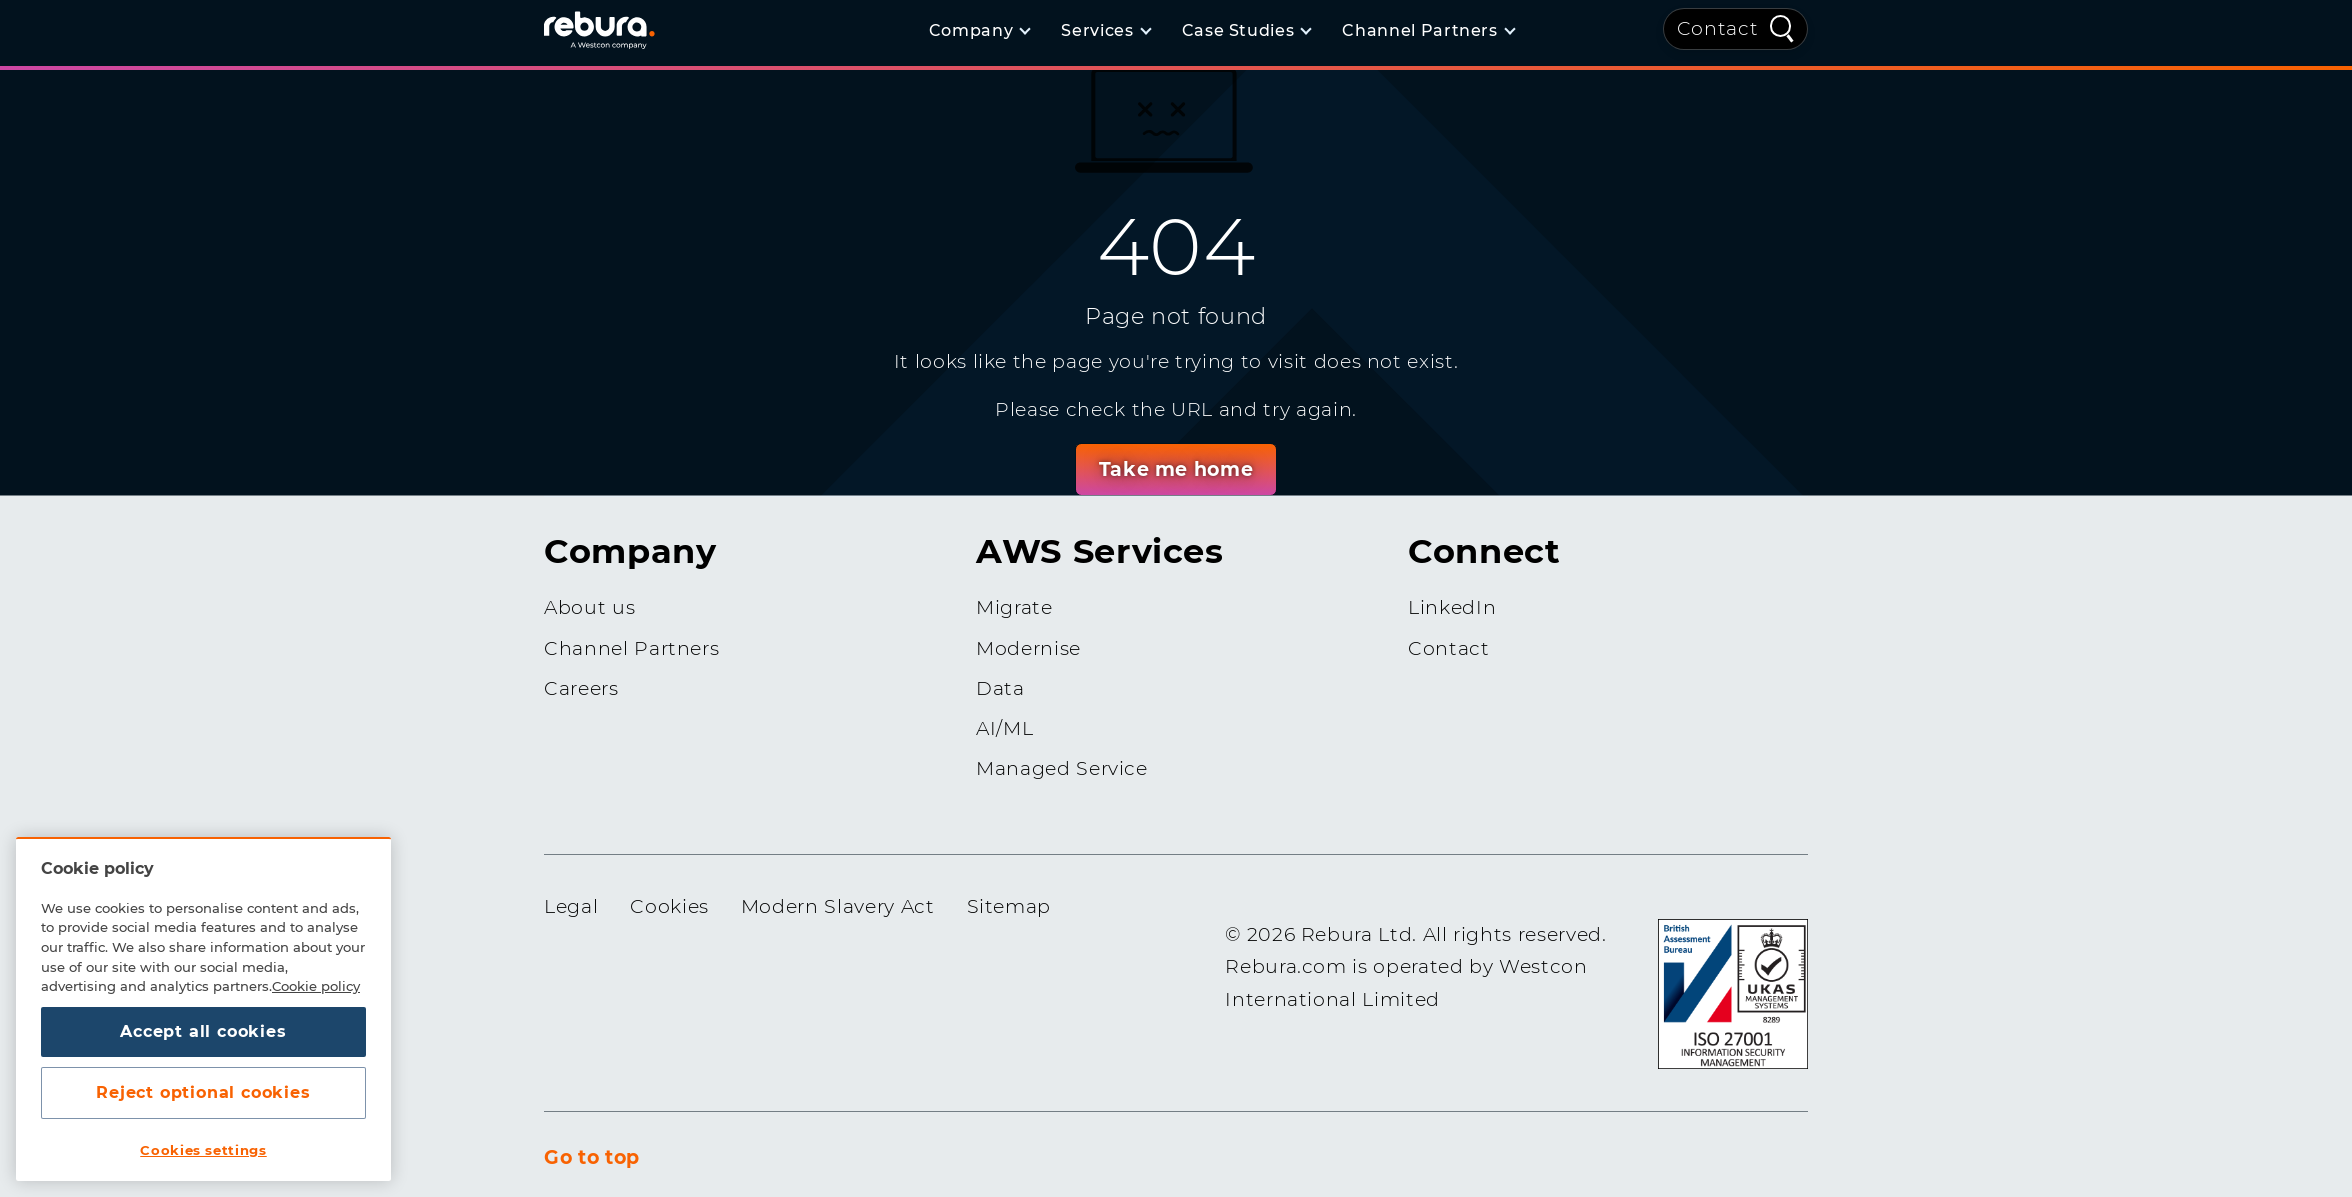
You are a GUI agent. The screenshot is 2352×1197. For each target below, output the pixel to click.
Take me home (1176, 469)
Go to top (592, 1157)
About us (589, 607)
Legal (571, 906)
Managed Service (1062, 768)
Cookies (669, 906)
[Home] (624, 29)
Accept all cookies (203, 1031)
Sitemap (1009, 906)
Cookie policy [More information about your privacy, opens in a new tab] (316, 986)
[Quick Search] (1782, 27)
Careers (581, 688)
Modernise (1028, 648)
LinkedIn (1452, 607)
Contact (1718, 28)
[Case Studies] (1246, 31)
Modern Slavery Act (838, 906)
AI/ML (1004, 728)
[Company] (979, 31)
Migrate (1014, 607)
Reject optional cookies (203, 1092)
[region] (203, 1009)
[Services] (1105, 31)
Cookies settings (203, 1150)
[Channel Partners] (1427, 31)
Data (1000, 688)
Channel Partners (631, 648)
